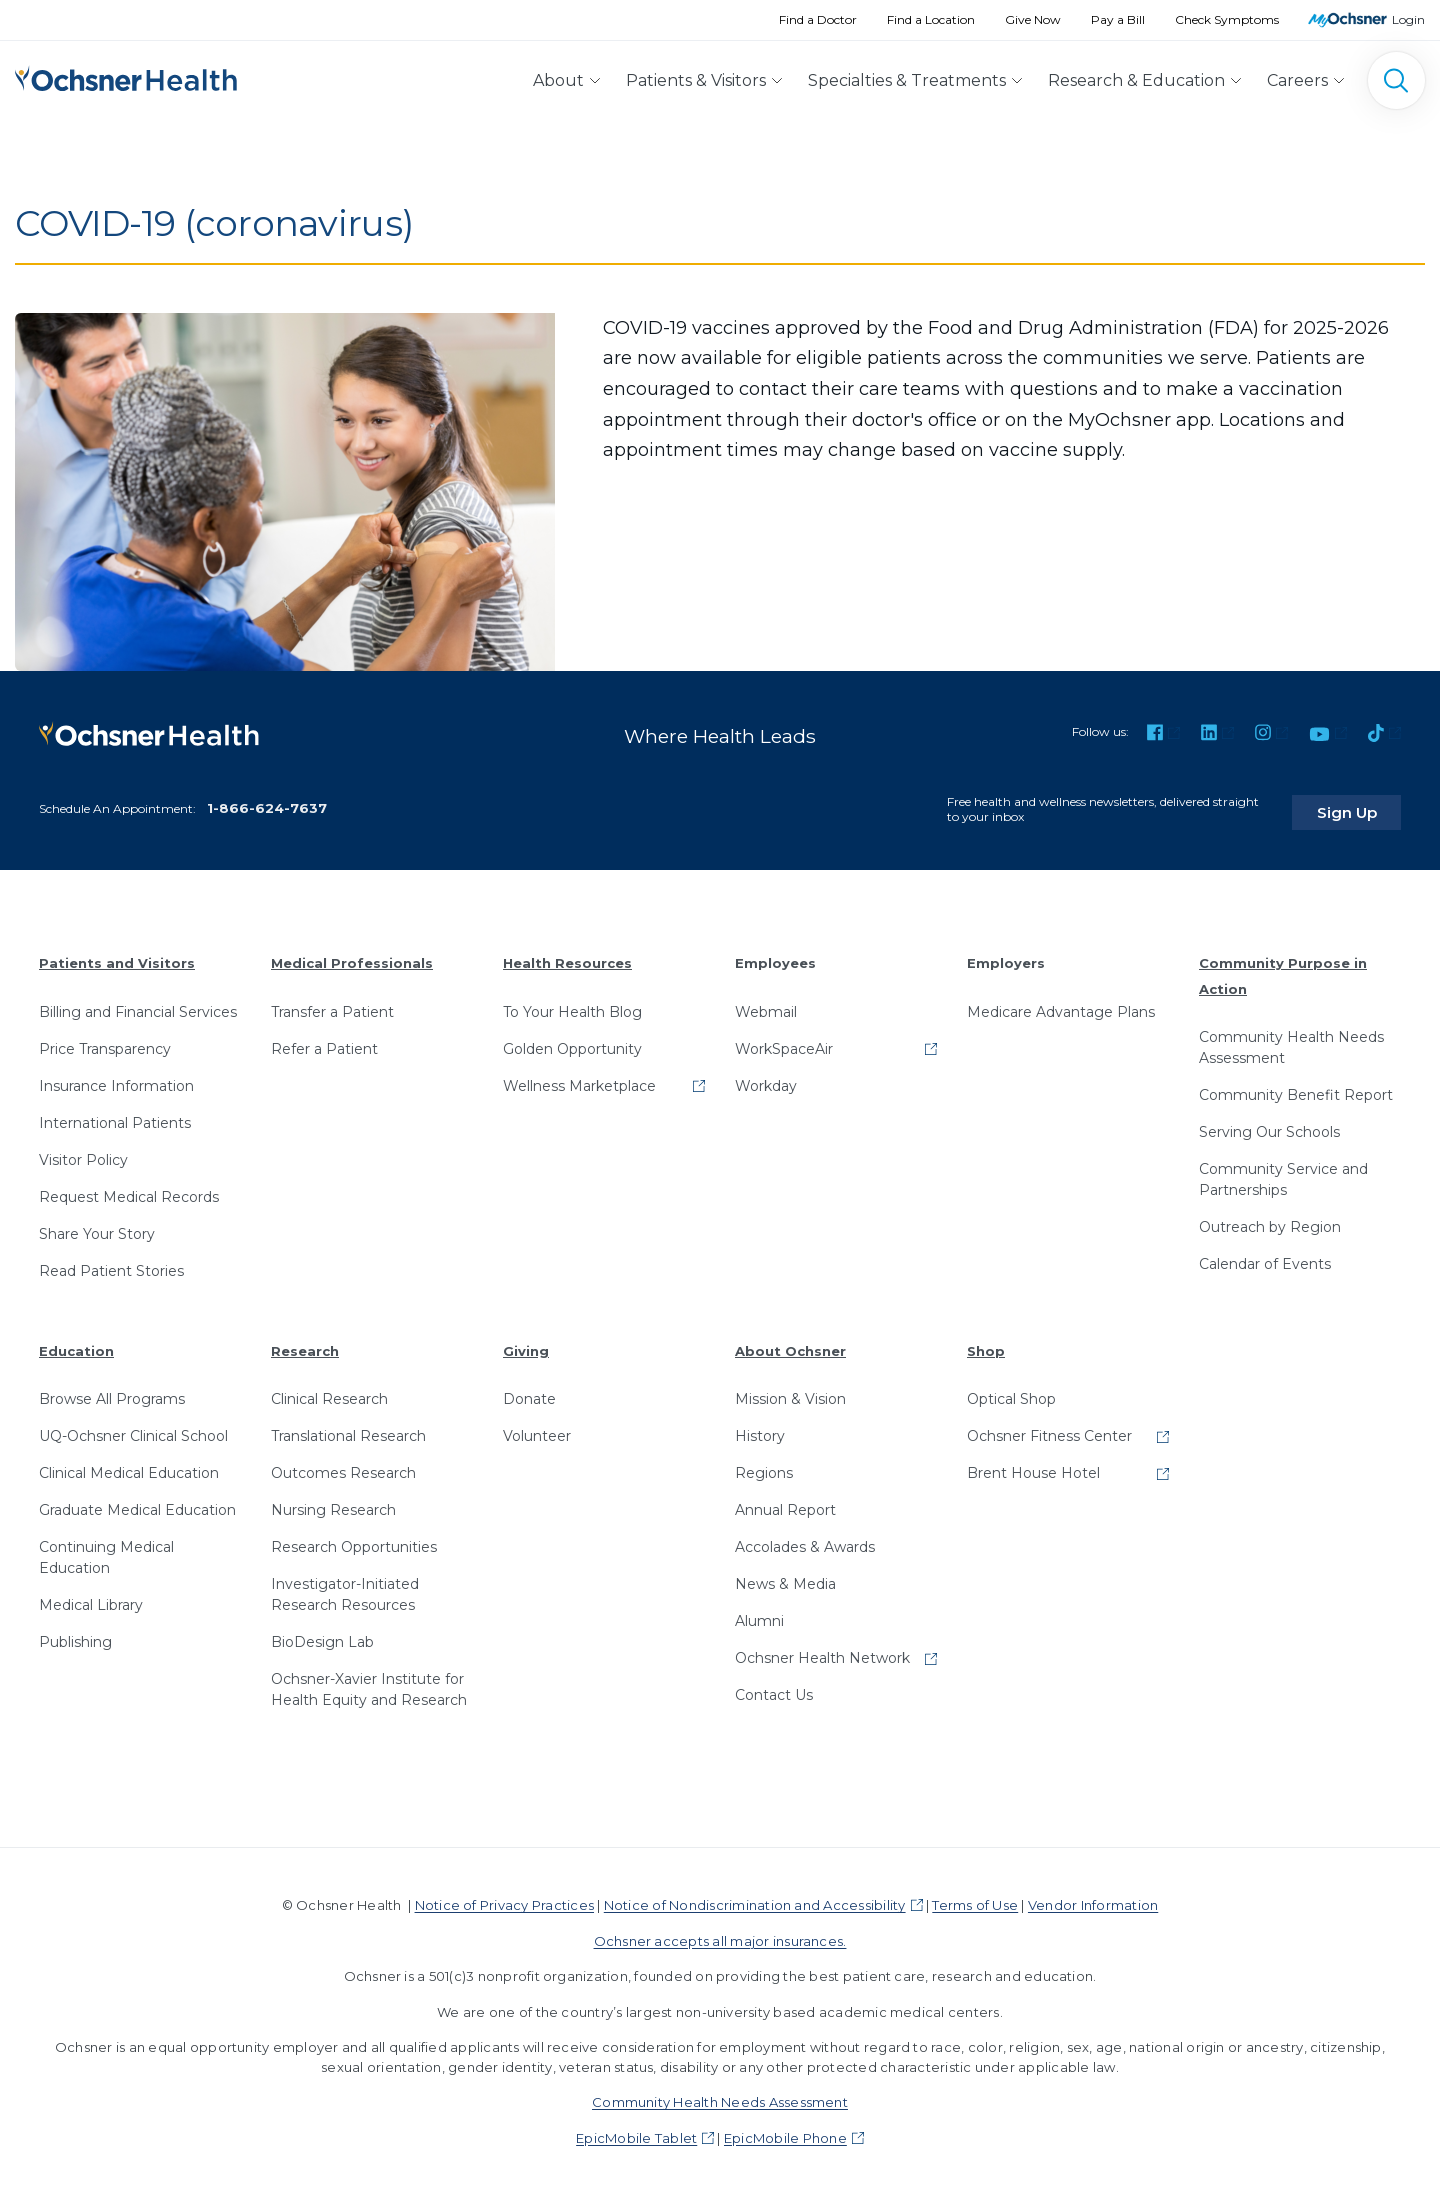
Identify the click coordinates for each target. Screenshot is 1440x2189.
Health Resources (567, 956)
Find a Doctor (818, 19)
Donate (529, 1392)
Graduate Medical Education (137, 1503)
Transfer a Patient (332, 1004)
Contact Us (774, 1688)
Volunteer (537, 1429)
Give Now (1033, 19)
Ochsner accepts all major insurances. (720, 1933)
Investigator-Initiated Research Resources (345, 1587)
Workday (766, 1078)
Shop (986, 1343)
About (558, 80)
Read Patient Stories (111, 1263)
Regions (764, 1466)
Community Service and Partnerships (1283, 1172)
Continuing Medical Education (106, 1550)
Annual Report (785, 1503)
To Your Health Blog (572, 1004)
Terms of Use (975, 1898)
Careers (1297, 80)
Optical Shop (1011, 1392)
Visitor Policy (83, 1152)
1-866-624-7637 (267, 801)
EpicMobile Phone (785, 2130)
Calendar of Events (1265, 1257)
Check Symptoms (1227, 19)
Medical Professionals (352, 956)
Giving (526, 1343)
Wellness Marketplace (579, 1078)
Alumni (759, 1614)
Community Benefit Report (1296, 1088)
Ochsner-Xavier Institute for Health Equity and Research (369, 1682)
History (760, 1429)
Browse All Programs (112, 1392)
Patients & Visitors (696, 80)
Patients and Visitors (117, 956)
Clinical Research (329, 1392)
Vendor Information (1093, 1898)
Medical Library (91, 1598)
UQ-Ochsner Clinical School (133, 1429)
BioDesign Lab (322, 1635)
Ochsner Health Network (822, 1651)
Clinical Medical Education (129, 1466)
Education (76, 1343)
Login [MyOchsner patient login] (1408, 19)
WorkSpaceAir (784, 1041)
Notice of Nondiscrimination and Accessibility (755, 1898)
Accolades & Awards (805, 1540)
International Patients (115, 1115)
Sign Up (1363, 805)
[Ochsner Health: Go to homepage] (126, 76)
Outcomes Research (343, 1466)
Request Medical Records (129, 1189)
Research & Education (1136, 80)
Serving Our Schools (1269, 1125)
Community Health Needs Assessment (1291, 1040)
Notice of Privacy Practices (504, 1898)
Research (305, 1343)
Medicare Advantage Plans (1061, 1004)
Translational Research (348, 1429)
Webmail (766, 1004)
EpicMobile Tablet (636, 2130)
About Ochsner (790, 1343)
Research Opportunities (354, 1540)
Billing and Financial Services (138, 1004)
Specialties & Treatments (907, 80)
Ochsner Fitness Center (1049, 1429)
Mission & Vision (790, 1392)
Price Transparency (105, 1041)
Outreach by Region (1270, 1220)
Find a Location (931, 19)
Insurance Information (116, 1078)
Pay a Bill (1118, 19)
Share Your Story (97, 1226)
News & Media (785, 1577)
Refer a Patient (324, 1041)
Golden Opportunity (572, 1041)
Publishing (75, 1635)
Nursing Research (333, 1503)
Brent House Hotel (1033, 1466)
